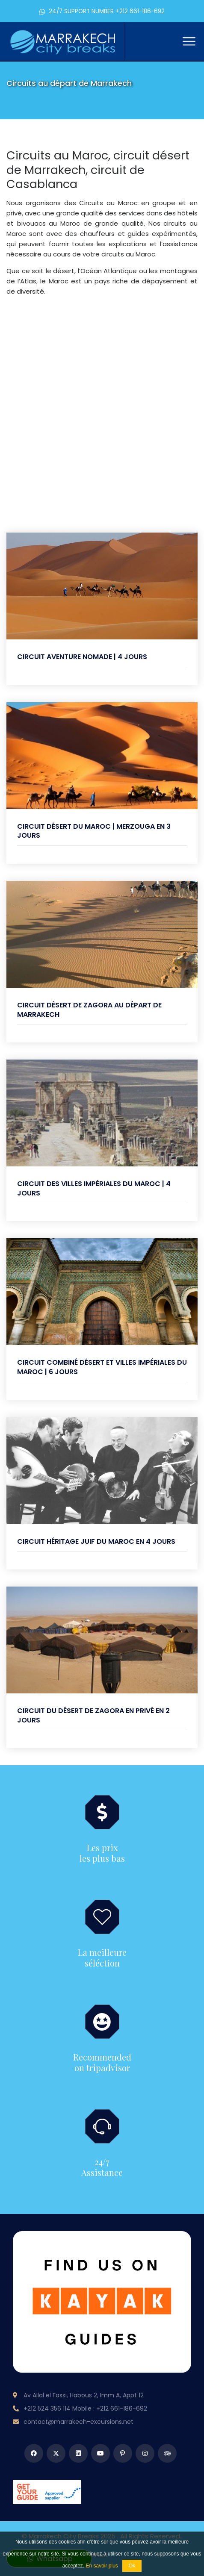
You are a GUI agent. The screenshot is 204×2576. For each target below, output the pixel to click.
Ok (132, 2566)
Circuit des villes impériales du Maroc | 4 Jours (94, 1188)
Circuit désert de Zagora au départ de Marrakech (89, 1009)
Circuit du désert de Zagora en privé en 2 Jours (93, 1715)
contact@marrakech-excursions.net (78, 2421)
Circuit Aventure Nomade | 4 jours (82, 657)
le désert (60, 270)
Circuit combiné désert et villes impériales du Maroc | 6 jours (102, 1367)
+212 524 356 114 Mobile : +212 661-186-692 (85, 2408)
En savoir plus (102, 2566)
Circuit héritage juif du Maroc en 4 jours (96, 1541)
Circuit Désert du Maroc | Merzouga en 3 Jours (94, 831)
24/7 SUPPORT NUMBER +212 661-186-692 (102, 11)
